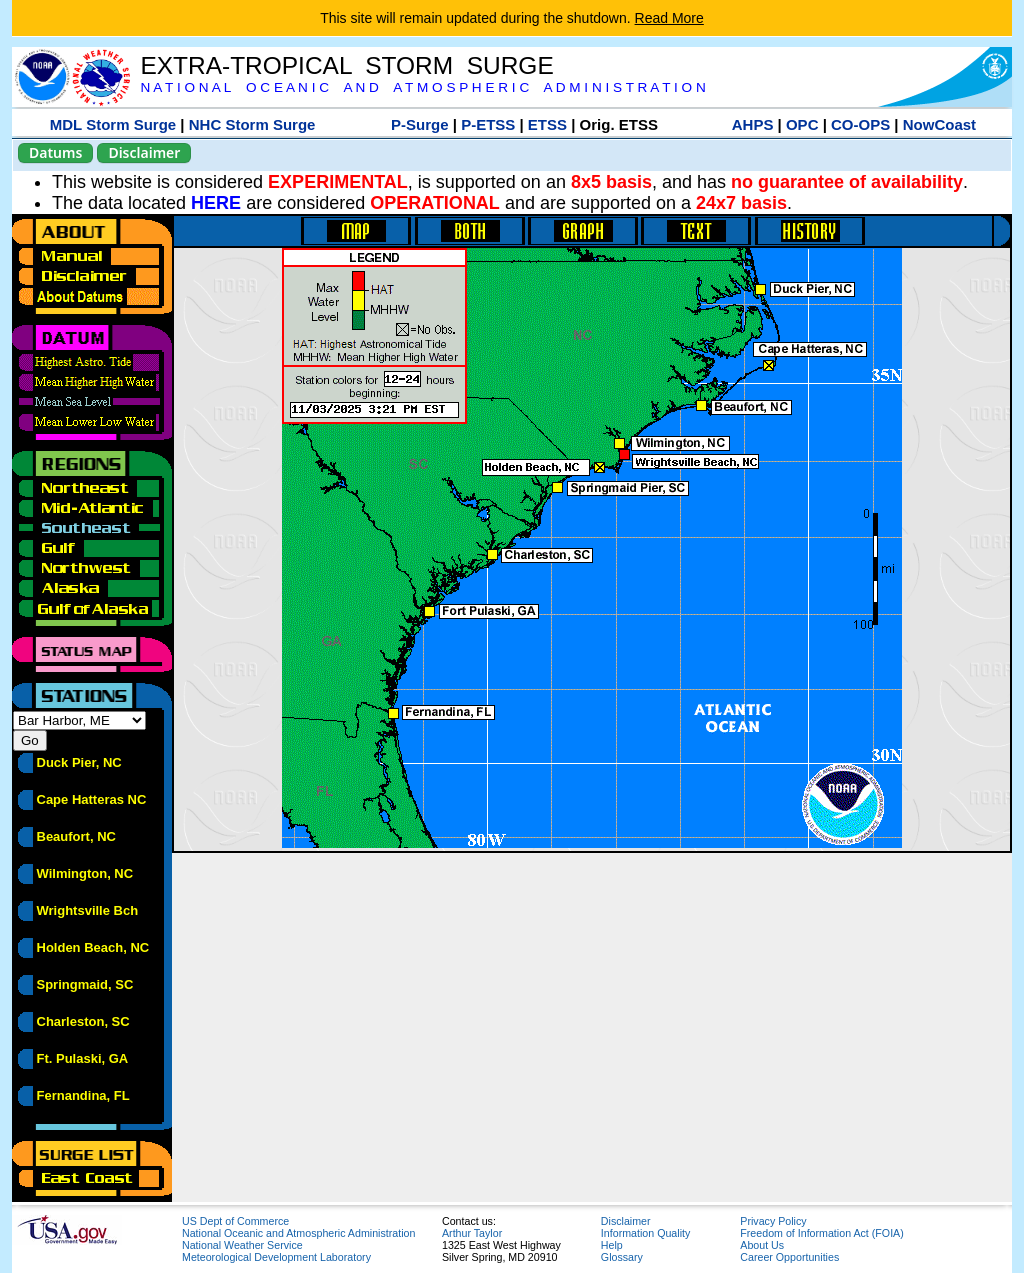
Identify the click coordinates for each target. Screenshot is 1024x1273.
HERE (216, 203)
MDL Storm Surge (113, 124)
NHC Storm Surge (252, 124)
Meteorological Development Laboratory (276, 1257)
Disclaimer (144, 152)
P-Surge (420, 124)
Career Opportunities (789, 1257)
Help (612, 1245)
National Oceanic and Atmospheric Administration (298, 1233)
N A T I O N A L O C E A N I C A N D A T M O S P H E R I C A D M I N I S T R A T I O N (422, 87)
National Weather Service (242, 1245)
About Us (762, 1245)
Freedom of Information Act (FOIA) (821, 1233)
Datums (55, 152)
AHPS (753, 124)
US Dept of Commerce (235, 1221)
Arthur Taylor (472, 1233)
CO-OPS (860, 124)
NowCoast (939, 124)
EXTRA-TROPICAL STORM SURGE (346, 65)
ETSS (547, 124)
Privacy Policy (773, 1221)
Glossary (622, 1257)
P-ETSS (488, 124)
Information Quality (645, 1233)
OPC (802, 124)
